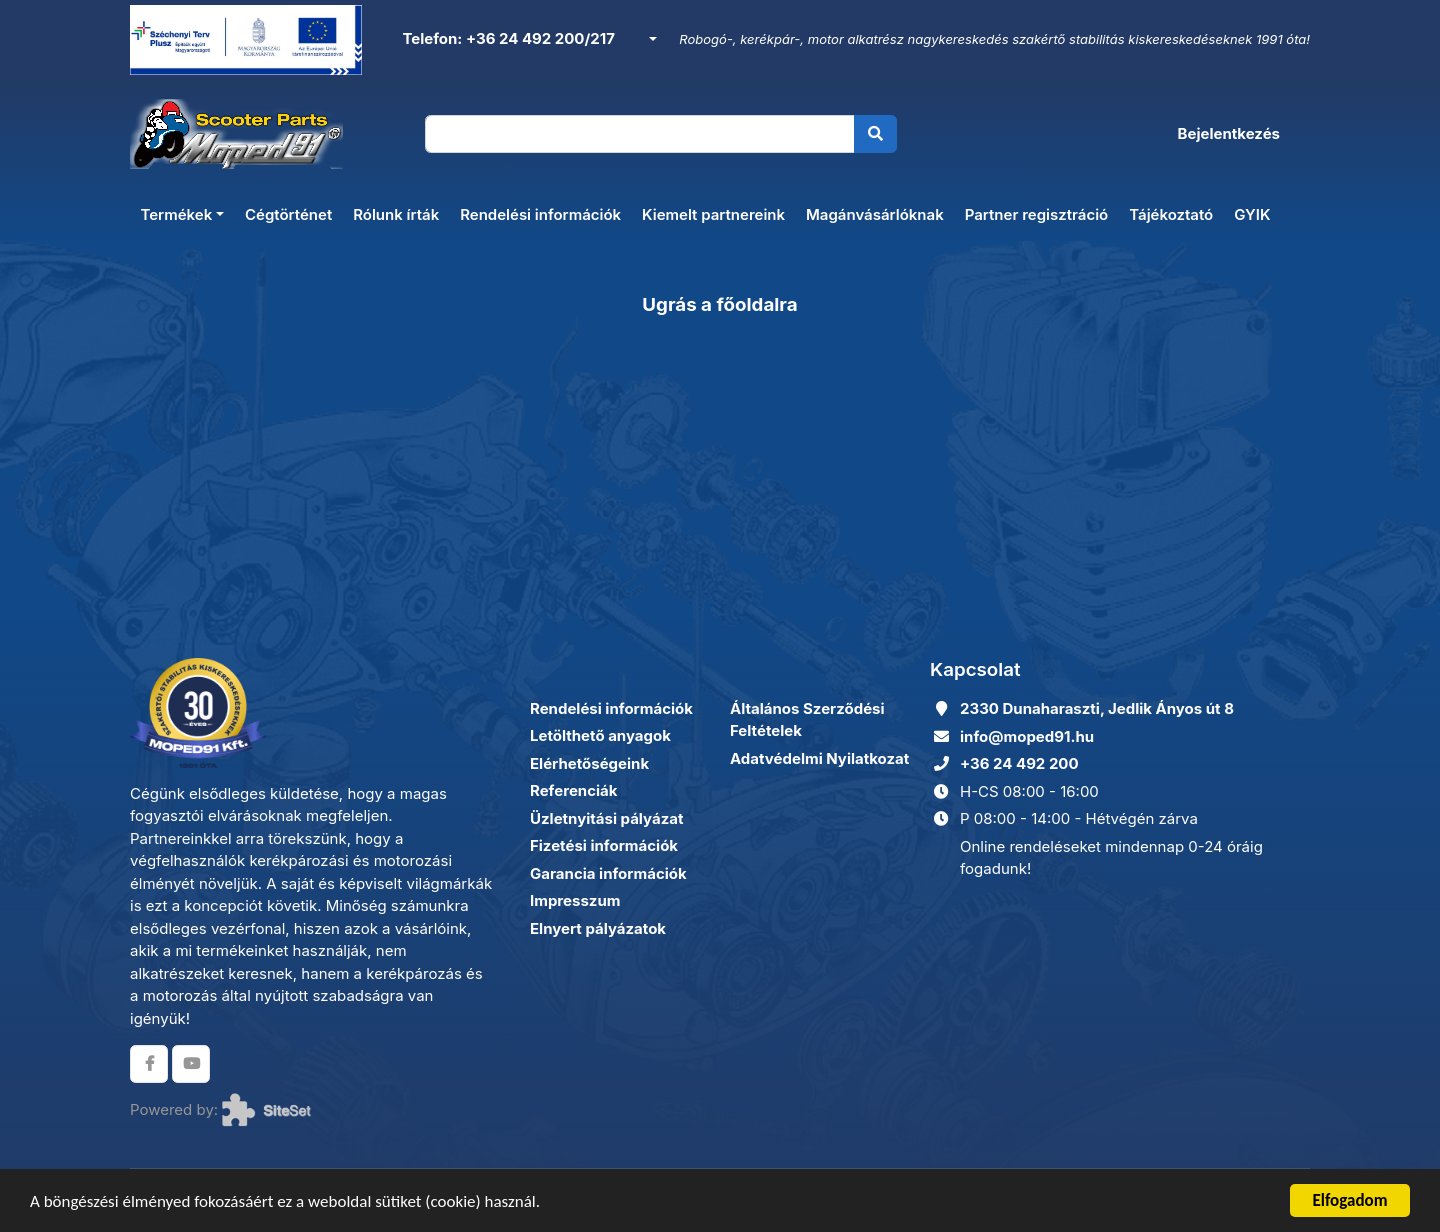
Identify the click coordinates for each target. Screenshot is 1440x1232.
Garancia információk (608, 873)
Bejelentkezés (1229, 133)
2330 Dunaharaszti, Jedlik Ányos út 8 (1097, 708)
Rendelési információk (540, 214)
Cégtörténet (288, 214)
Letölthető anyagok (600, 735)
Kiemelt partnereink (713, 214)
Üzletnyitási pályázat (606, 818)
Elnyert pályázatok (598, 928)
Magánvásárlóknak (875, 214)
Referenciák (574, 790)
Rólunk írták (396, 214)
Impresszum (575, 900)
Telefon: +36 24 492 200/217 (507, 38)
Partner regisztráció (1037, 214)
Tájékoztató (1171, 214)
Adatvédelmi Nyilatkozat (819, 758)
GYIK (1252, 214)
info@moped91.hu (1027, 736)
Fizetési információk (604, 845)
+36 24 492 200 (1019, 763)
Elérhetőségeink (589, 763)
